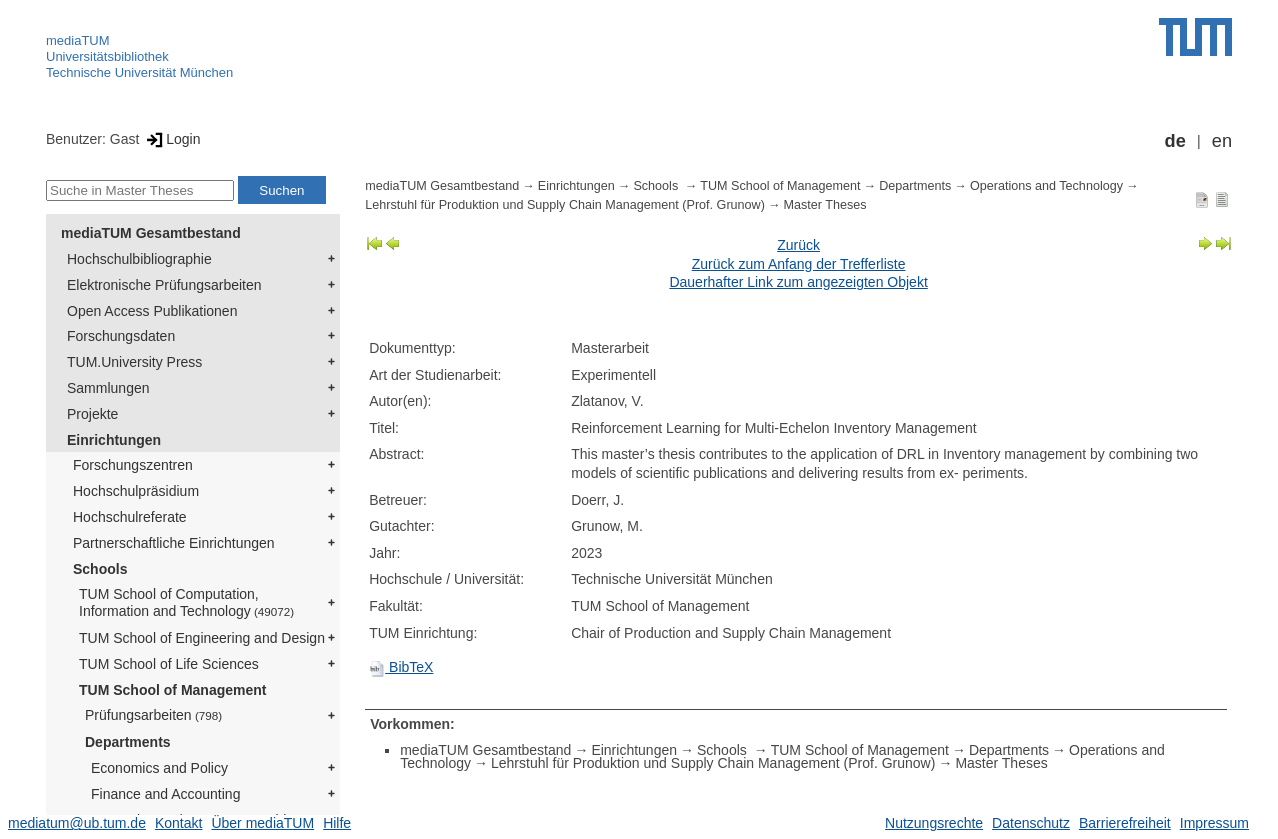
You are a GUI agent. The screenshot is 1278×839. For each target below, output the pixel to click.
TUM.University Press (134, 362)
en (1222, 141)
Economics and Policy (159, 768)
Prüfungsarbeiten (153, 715)
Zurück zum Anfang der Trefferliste (799, 264)
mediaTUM (78, 40)
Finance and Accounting (165, 794)
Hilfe (337, 823)
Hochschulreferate (130, 517)
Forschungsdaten (121, 336)
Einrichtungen (114, 440)
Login (171, 139)
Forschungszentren (133, 465)
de (1175, 141)
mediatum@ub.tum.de (77, 823)
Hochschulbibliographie (139, 259)
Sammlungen (108, 388)
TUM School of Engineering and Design (202, 638)
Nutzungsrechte (934, 823)
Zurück (798, 245)
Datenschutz (1031, 823)
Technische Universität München (139, 72)
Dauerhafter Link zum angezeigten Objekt (798, 282)
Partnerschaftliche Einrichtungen (174, 543)
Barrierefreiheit (1125, 823)
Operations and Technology (1046, 186)
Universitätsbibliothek (107, 56)
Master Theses (825, 205)
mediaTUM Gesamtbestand (151, 233)
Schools (100, 569)
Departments (128, 742)
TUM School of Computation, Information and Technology (186, 602)
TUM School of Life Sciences (169, 664)
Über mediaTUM (262, 823)
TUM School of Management (172, 690)
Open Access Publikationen (152, 311)
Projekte (92, 414)
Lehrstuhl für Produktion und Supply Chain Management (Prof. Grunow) (565, 205)
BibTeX (401, 667)
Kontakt (178, 823)
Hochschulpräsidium (136, 491)
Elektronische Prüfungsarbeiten (164, 285)
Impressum (1214, 823)
